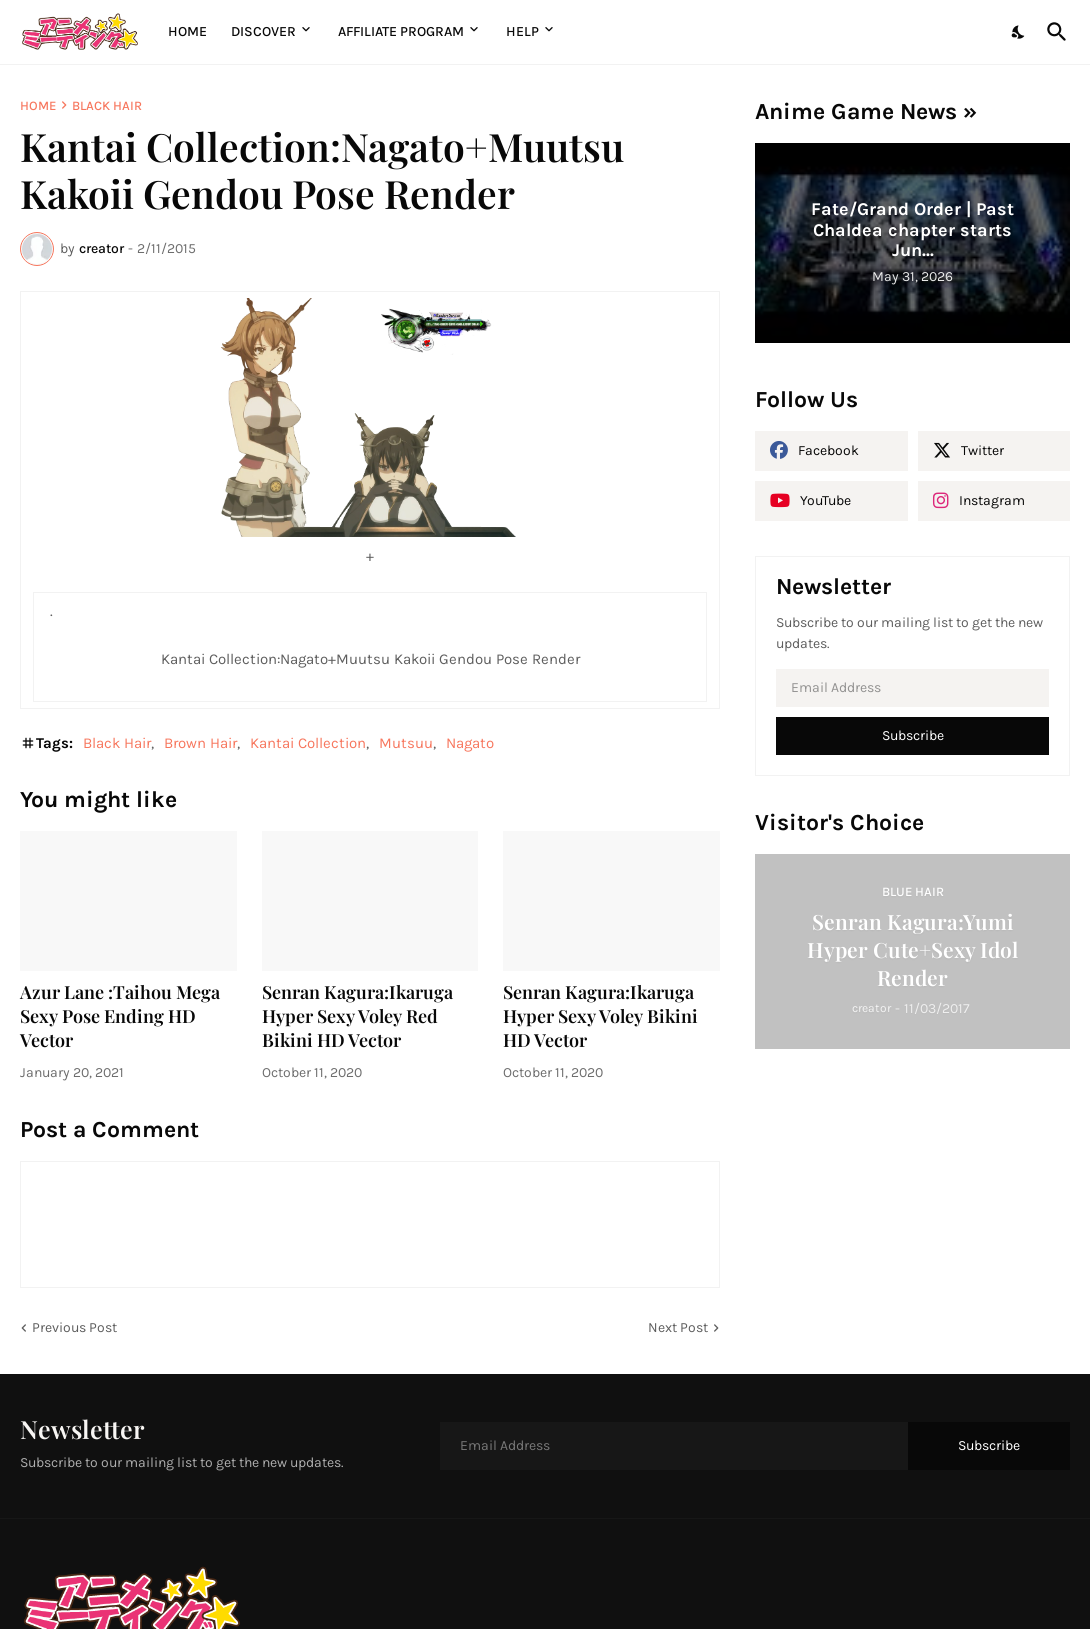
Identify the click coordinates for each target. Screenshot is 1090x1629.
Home (187, 31)
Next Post (678, 1327)
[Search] (1053, 32)
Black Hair (107, 105)
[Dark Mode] (1019, 32)
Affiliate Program (401, 31)
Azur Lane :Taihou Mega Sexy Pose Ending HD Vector (120, 1016)
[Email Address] (912, 688)
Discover (263, 31)
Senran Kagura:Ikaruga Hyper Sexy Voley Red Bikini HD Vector (357, 1016)
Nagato (470, 743)
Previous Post (74, 1327)
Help (522, 31)
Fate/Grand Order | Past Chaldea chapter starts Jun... (912, 229)
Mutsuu (406, 743)
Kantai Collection (308, 743)
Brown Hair (200, 743)
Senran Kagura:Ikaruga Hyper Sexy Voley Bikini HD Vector (600, 1016)
